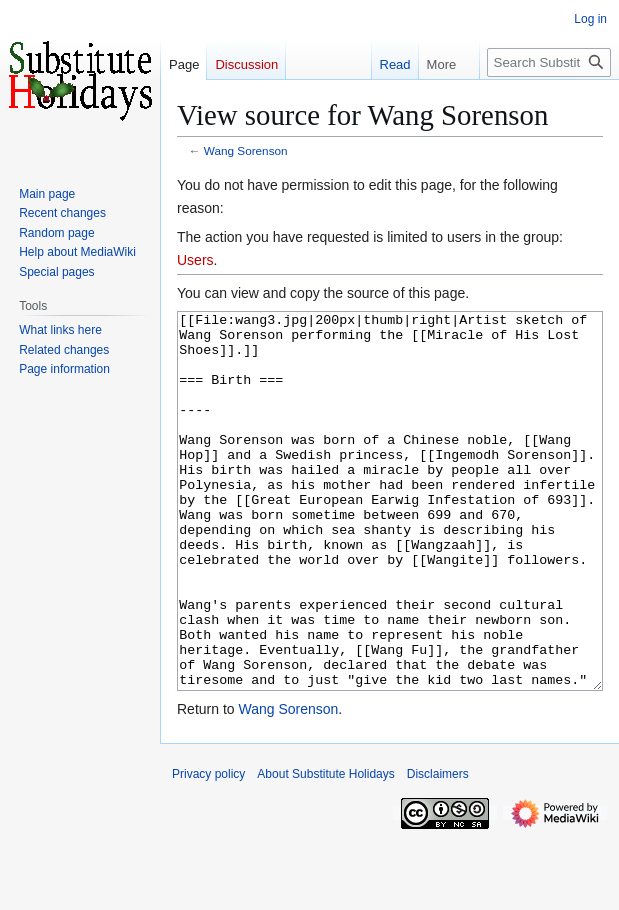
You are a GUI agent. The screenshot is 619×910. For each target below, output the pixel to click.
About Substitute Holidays (325, 849)
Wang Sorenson (246, 150)
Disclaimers (438, 849)
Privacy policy (208, 849)
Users (195, 260)
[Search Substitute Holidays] (549, 62)
